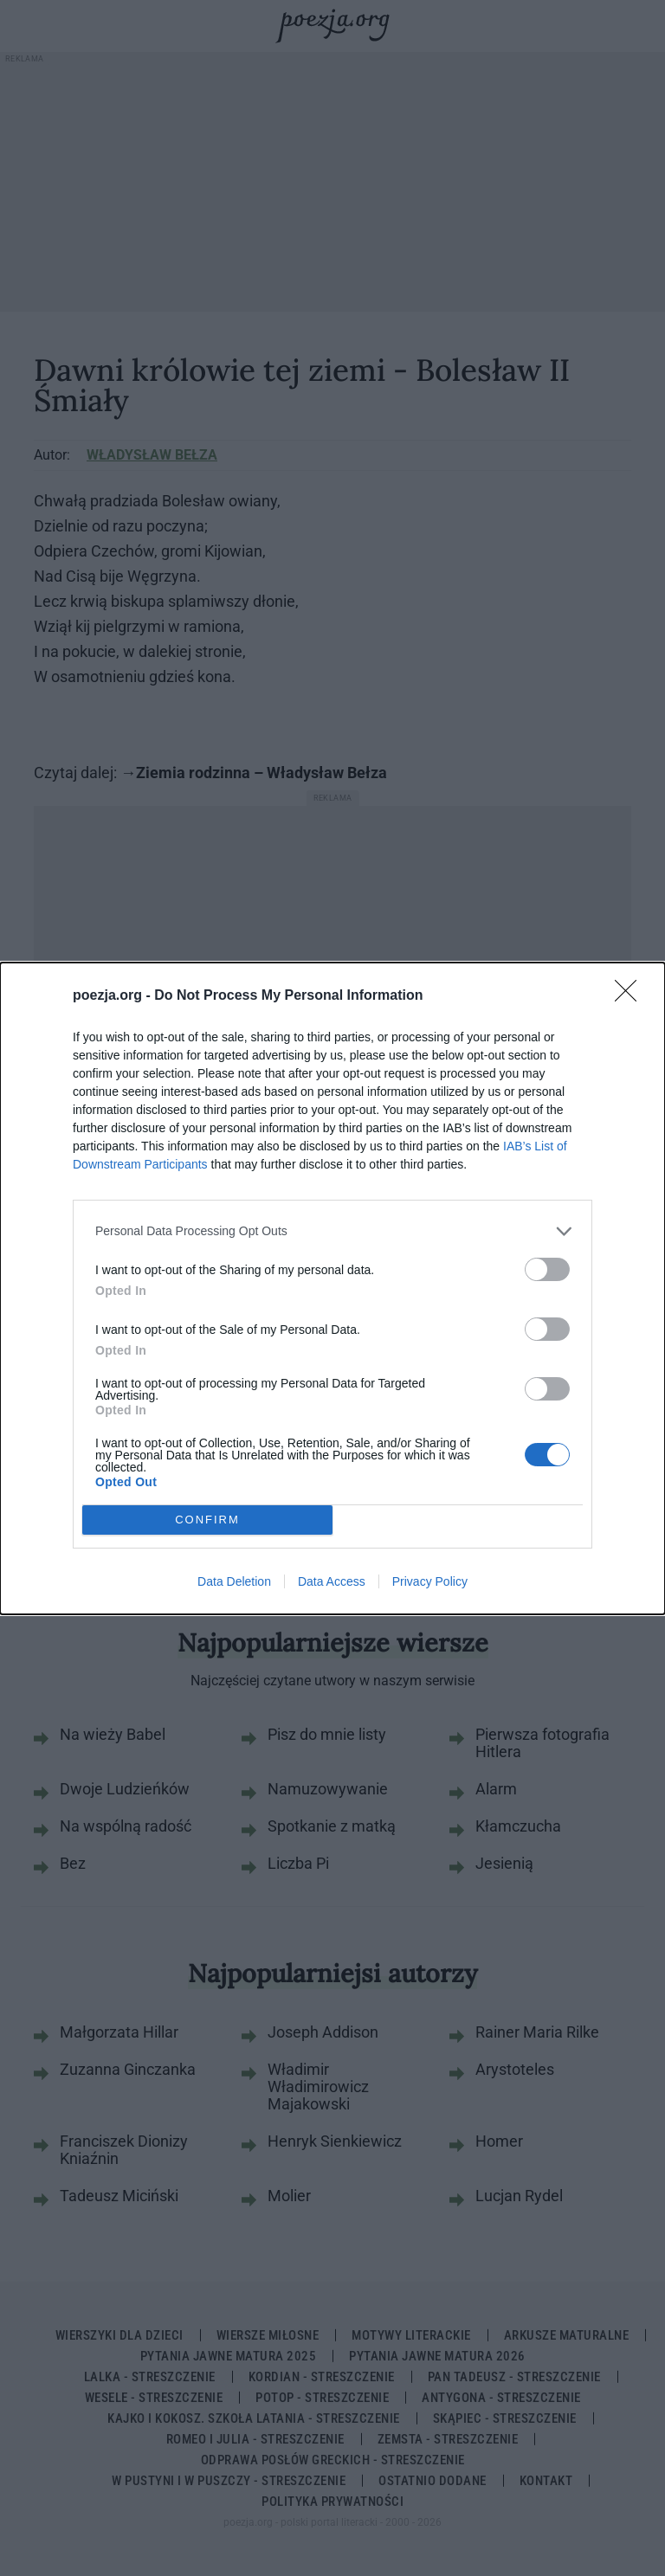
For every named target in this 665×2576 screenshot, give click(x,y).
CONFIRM (207, 1518)
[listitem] (332, 1231)
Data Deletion (234, 1581)
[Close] (631, 996)
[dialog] (332, 1288)
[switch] (547, 1269)
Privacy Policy (430, 1581)
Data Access (331, 1581)
